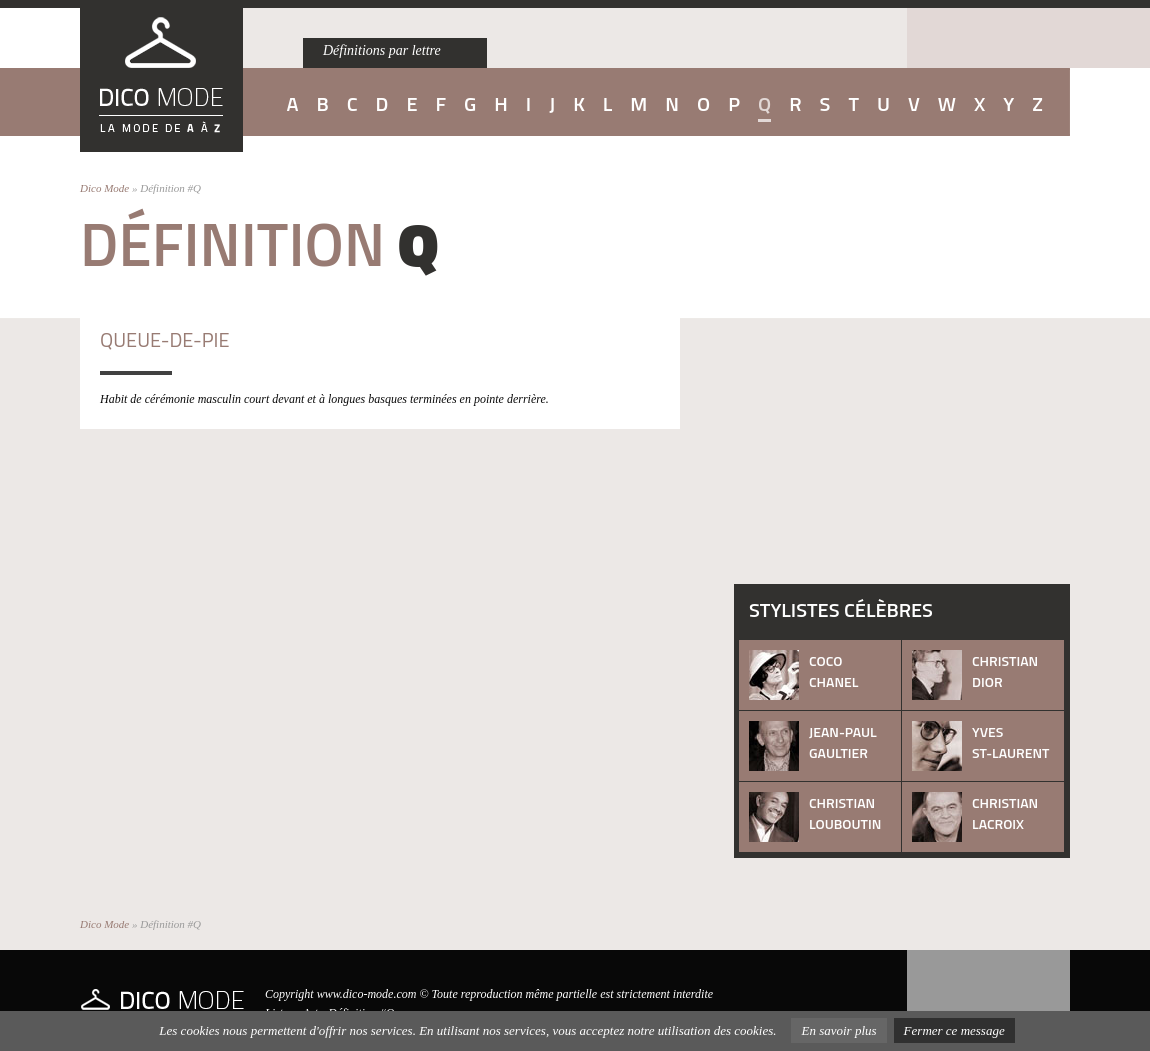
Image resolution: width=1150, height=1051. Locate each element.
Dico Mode (104, 188)
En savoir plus (838, 1030)
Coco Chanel (833, 671)
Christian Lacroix (1005, 813)
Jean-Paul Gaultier (843, 742)
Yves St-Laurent (1010, 742)
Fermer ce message (954, 1030)
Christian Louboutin (845, 813)
